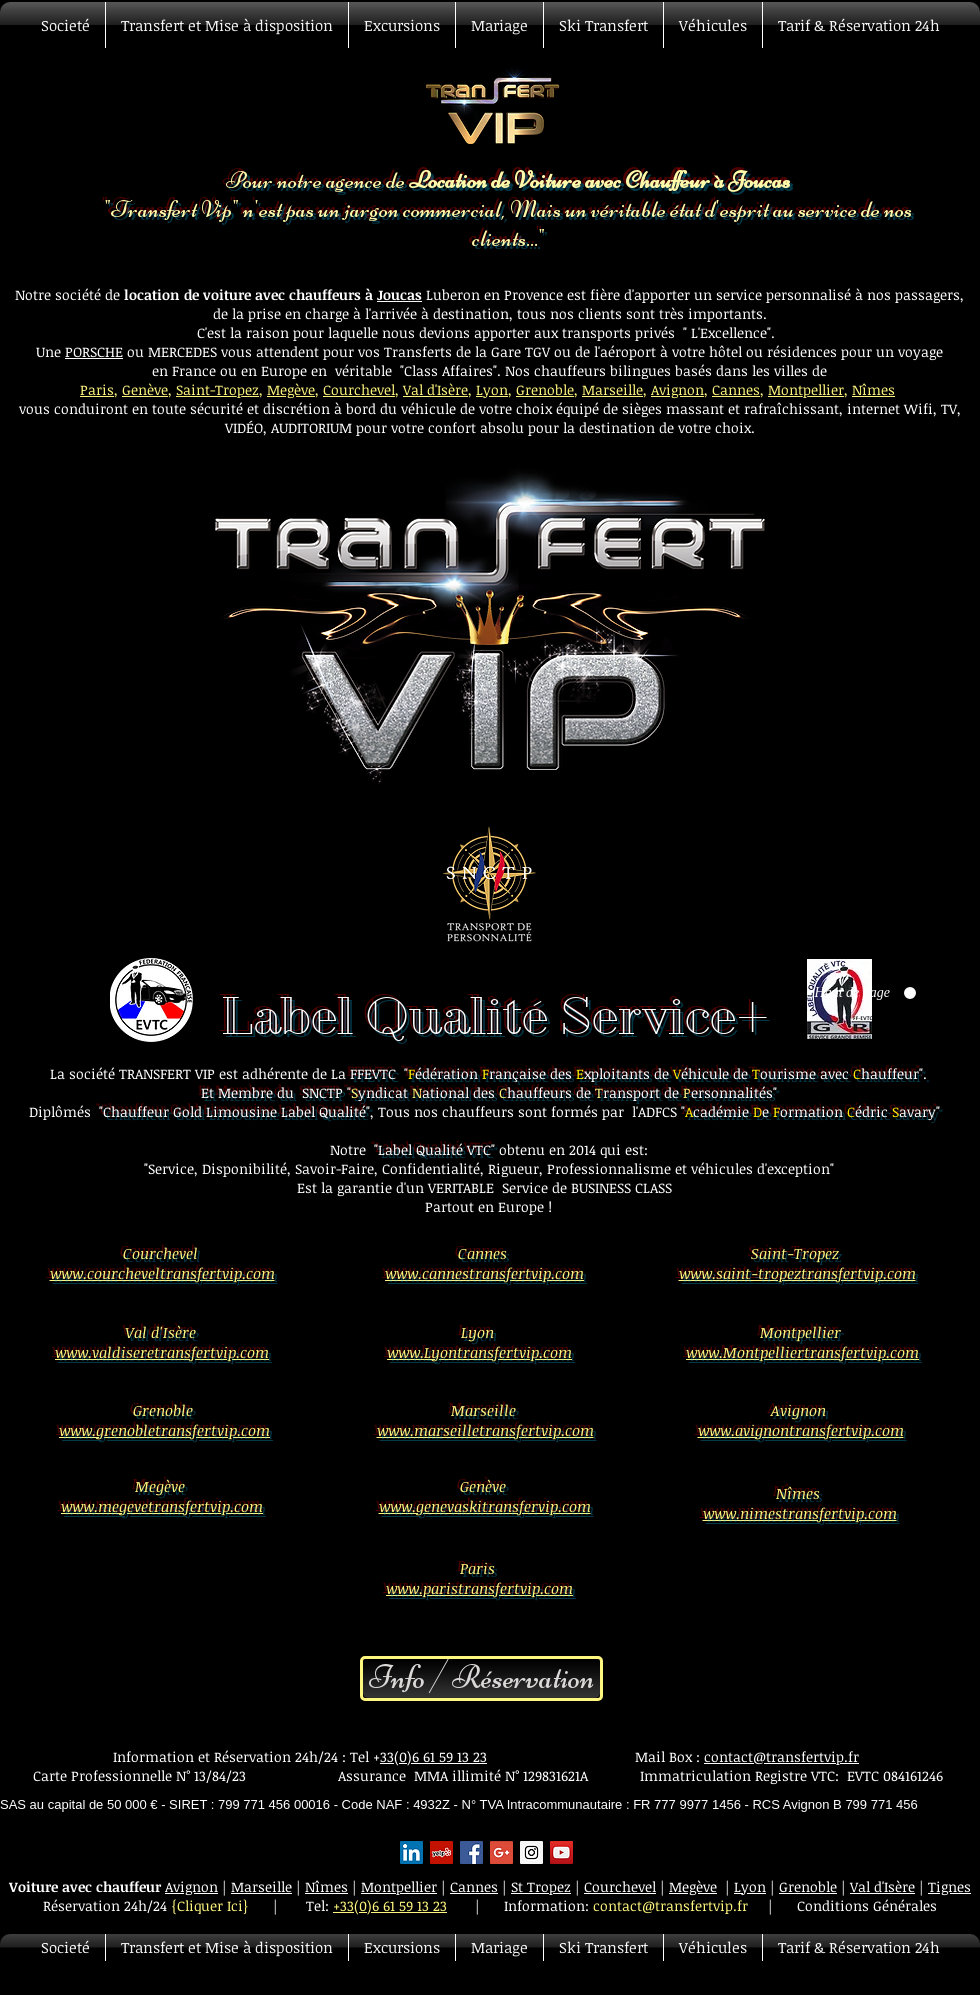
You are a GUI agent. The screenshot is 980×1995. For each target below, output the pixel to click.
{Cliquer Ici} (210, 1905)
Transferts (418, 351)
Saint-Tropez (217, 389)
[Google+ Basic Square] (501, 1852)
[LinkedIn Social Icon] (411, 1852)
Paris (97, 389)
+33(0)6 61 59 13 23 (390, 1905)
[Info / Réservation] (481, 1678)
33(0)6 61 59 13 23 (433, 1756)
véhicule (430, 408)
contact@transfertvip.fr (781, 1756)
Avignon (677, 389)
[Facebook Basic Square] (471, 1852)
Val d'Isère (435, 389)
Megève (291, 389)
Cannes (736, 389)
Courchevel (359, 389)
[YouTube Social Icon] (561, 1852)
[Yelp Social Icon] (441, 1852)
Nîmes (873, 389)
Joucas (399, 294)
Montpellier (806, 389)
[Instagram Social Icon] (531, 1852)
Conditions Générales (867, 1905)
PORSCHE (94, 351)
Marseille (612, 389)
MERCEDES (184, 351)
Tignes (949, 1886)
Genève (145, 389)
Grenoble (545, 389)
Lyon (492, 389)
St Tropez (541, 1886)
